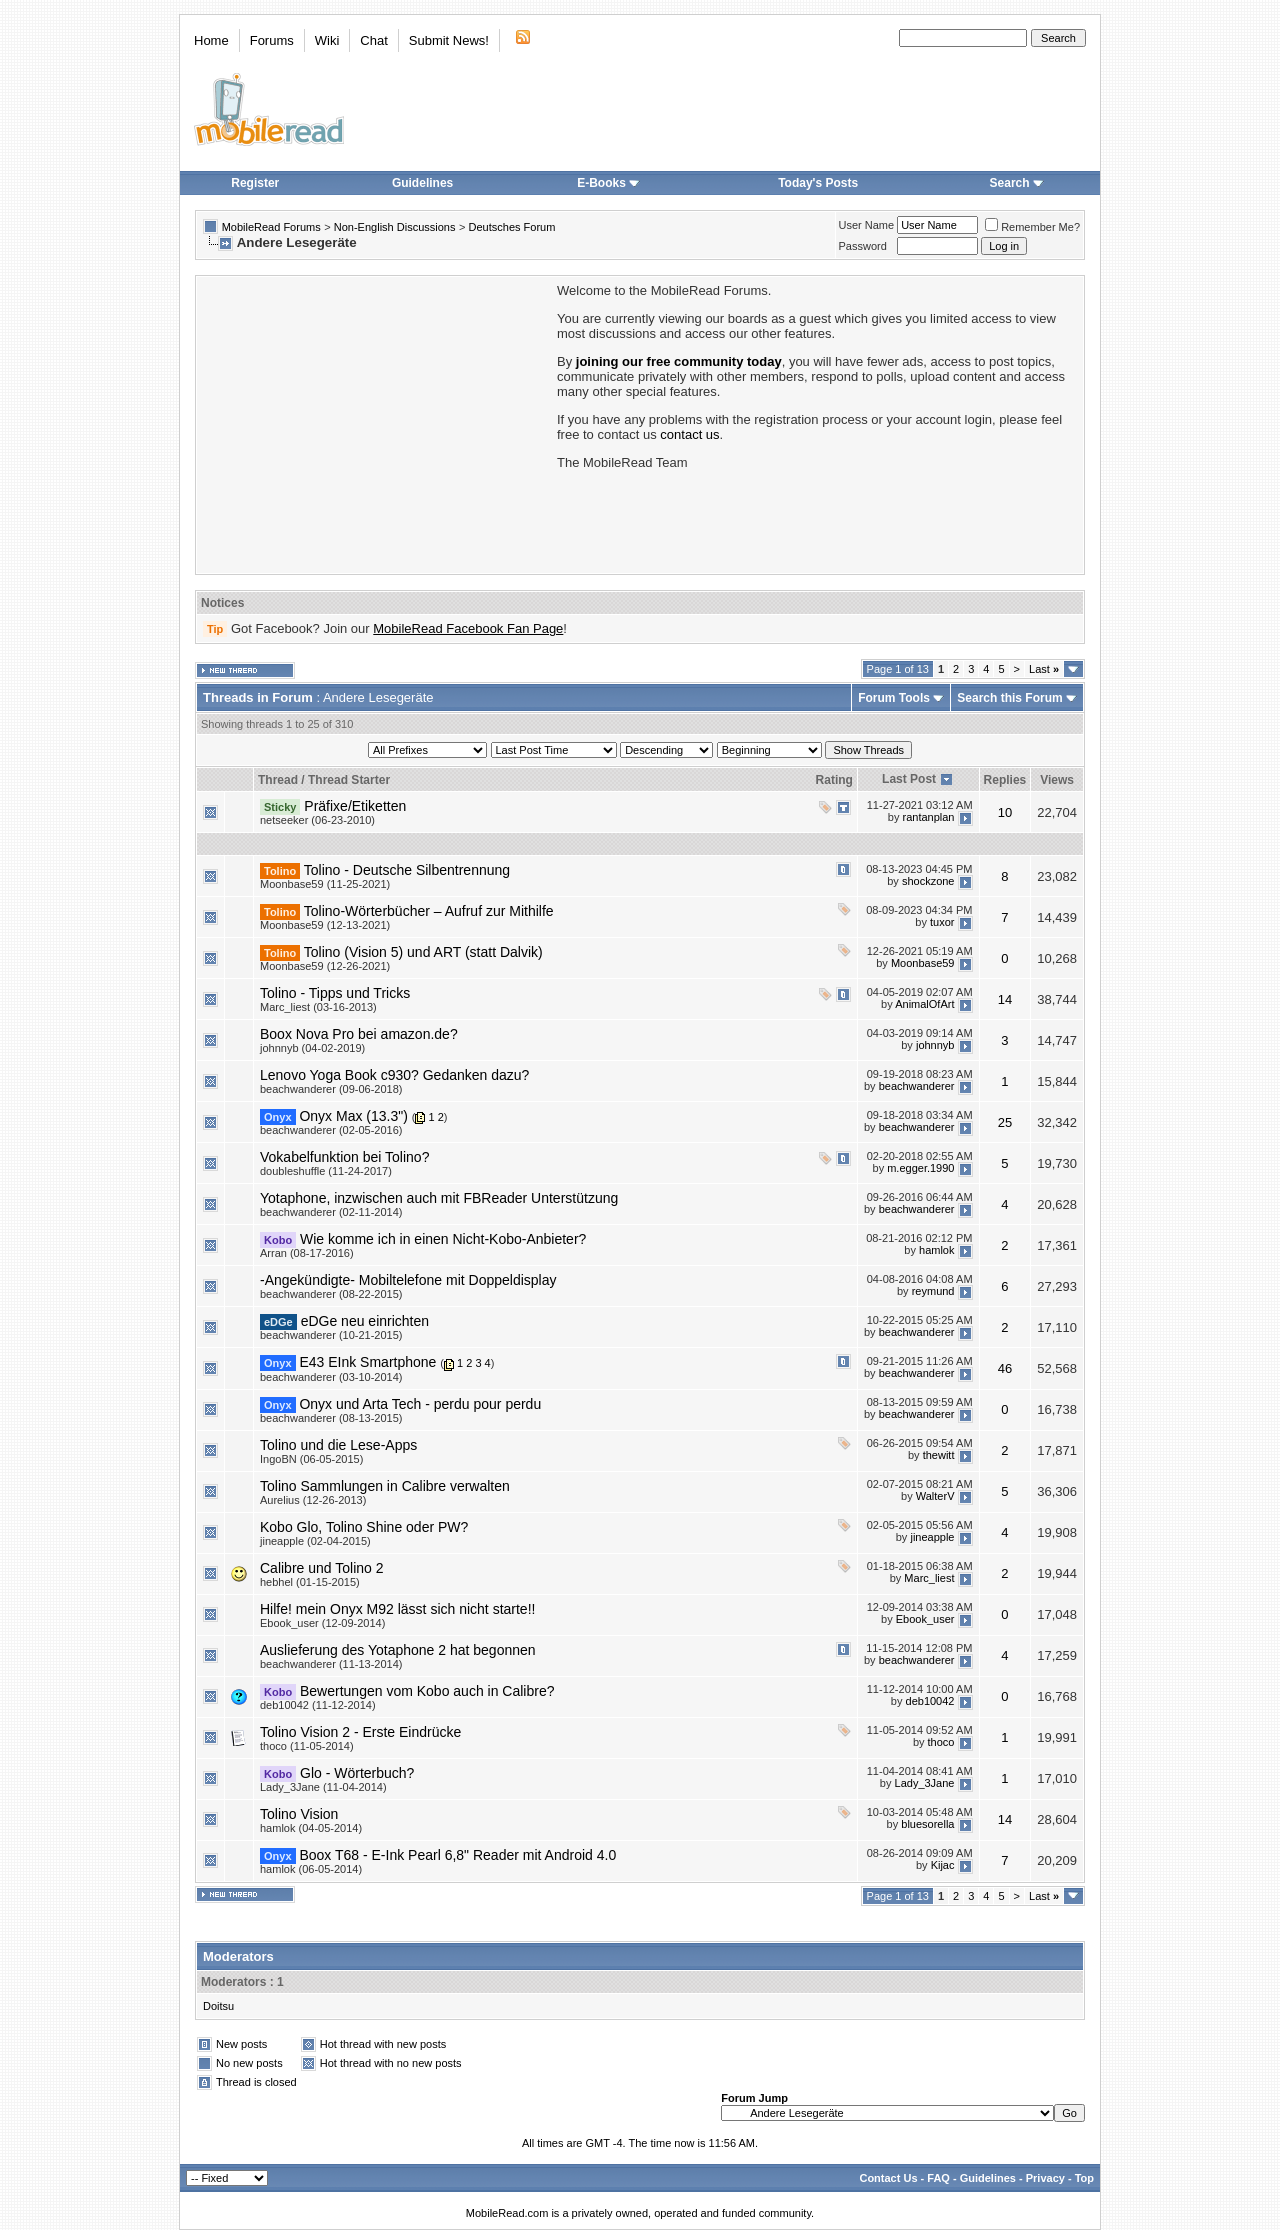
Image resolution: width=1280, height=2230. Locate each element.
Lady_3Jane (925, 1783)
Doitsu (218, 2006)
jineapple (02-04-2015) (315, 1541)
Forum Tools (894, 698)
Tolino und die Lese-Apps (338, 1445)
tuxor (942, 922)
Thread (278, 780)
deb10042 (930, 1701)
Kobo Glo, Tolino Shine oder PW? (364, 1527)
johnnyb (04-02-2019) (312, 1048)
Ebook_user (925, 1619)
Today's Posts (818, 183)
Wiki (327, 40)
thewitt (939, 1455)
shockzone (928, 881)
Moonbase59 (923, 963)
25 (1005, 1122)
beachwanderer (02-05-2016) (331, 1130)
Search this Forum (1009, 698)
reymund (933, 1291)
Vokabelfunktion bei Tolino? (344, 1157)
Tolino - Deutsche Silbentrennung (407, 870)
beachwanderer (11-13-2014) (331, 1664)
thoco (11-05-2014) (307, 1746)
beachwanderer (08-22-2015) (331, 1294)
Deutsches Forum (512, 227)
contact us (689, 434)
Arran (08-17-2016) (307, 1253)
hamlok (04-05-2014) (311, 1828)
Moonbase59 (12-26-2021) (325, 966)
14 (1005, 999)
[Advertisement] (375, 423)
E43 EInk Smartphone (367, 1362)
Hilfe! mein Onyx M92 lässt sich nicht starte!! (397, 1609)
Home (211, 40)
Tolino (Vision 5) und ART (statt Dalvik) (423, 952)
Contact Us (888, 2178)
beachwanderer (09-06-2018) (331, 1089)
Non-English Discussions (395, 227)
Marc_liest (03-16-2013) (318, 1007)
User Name (867, 225)
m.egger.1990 (920, 1168)
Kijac (943, 1865)
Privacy (1045, 2178)
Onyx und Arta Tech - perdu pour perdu (420, 1404)
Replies (1005, 780)
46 (1005, 1368)
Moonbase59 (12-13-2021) (325, 925)
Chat (373, 40)
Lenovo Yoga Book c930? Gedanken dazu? (394, 1075)
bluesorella (927, 1824)
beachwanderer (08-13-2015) (331, 1418)
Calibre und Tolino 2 (322, 1568)
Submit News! (449, 40)
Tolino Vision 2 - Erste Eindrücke (360, 1732)
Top (1084, 2178)
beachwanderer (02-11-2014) (331, 1212)
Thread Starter (349, 780)
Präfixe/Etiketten (355, 806)
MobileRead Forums (271, 227)
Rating (834, 780)
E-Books (608, 183)
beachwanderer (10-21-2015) (331, 1335)
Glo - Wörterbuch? (357, 1773)
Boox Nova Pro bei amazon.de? (359, 1034)
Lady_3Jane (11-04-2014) (323, 1787)
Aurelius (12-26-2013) (313, 1500)
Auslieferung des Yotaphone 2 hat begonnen (398, 1650)
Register (255, 183)
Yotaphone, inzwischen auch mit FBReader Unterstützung (439, 1198)
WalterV (935, 1496)
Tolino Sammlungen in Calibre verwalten (385, 1486)
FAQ (938, 2178)
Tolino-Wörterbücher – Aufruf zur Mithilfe (429, 911)
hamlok (936, 1250)
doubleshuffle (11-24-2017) (326, 1171)
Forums (272, 40)
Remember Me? (1032, 227)
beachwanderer (917, 1086)
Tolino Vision (299, 1814)
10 (1005, 812)
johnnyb (935, 1045)
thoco (941, 1742)
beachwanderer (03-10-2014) (331, 1377)
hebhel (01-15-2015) (310, 1582)
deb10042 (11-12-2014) (318, 1705)
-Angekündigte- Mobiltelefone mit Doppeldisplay (408, 1280)
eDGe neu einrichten (365, 1321)
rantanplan (928, 817)
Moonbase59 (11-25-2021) (325, 884)
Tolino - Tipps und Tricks (335, 993)
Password (863, 246)
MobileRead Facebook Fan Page (468, 628)
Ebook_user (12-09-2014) (322, 1623)
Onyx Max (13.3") (353, 1116)
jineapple (932, 1537)
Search (1017, 183)
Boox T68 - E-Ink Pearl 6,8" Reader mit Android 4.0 (457, 1855)
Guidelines (422, 183)
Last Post (909, 779)
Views (1057, 780)
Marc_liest (929, 1578)
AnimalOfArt (924, 1004)
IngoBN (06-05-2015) (311, 1459)
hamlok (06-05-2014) (311, 1869)
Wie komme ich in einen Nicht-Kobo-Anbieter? (443, 1239)
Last (1044, 669)
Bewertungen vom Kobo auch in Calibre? (427, 1691)
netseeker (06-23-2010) (317, 820)
